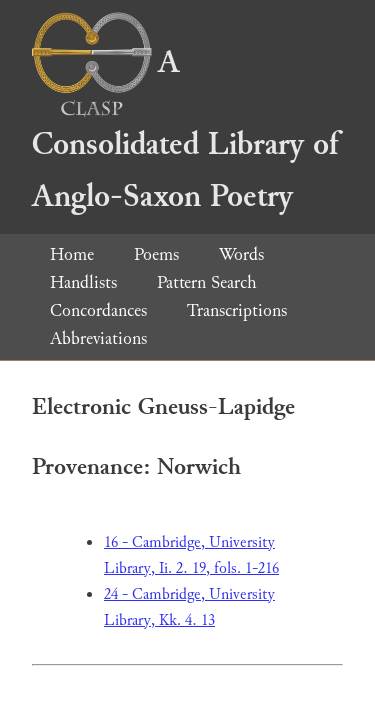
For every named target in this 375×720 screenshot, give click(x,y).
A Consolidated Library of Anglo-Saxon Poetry (185, 129)
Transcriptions (237, 310)
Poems (156, 254)
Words (241, 254)
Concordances (98, 310)
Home (72, 254)
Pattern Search (207, 282)
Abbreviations (98, 338)
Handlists (83, 282)
